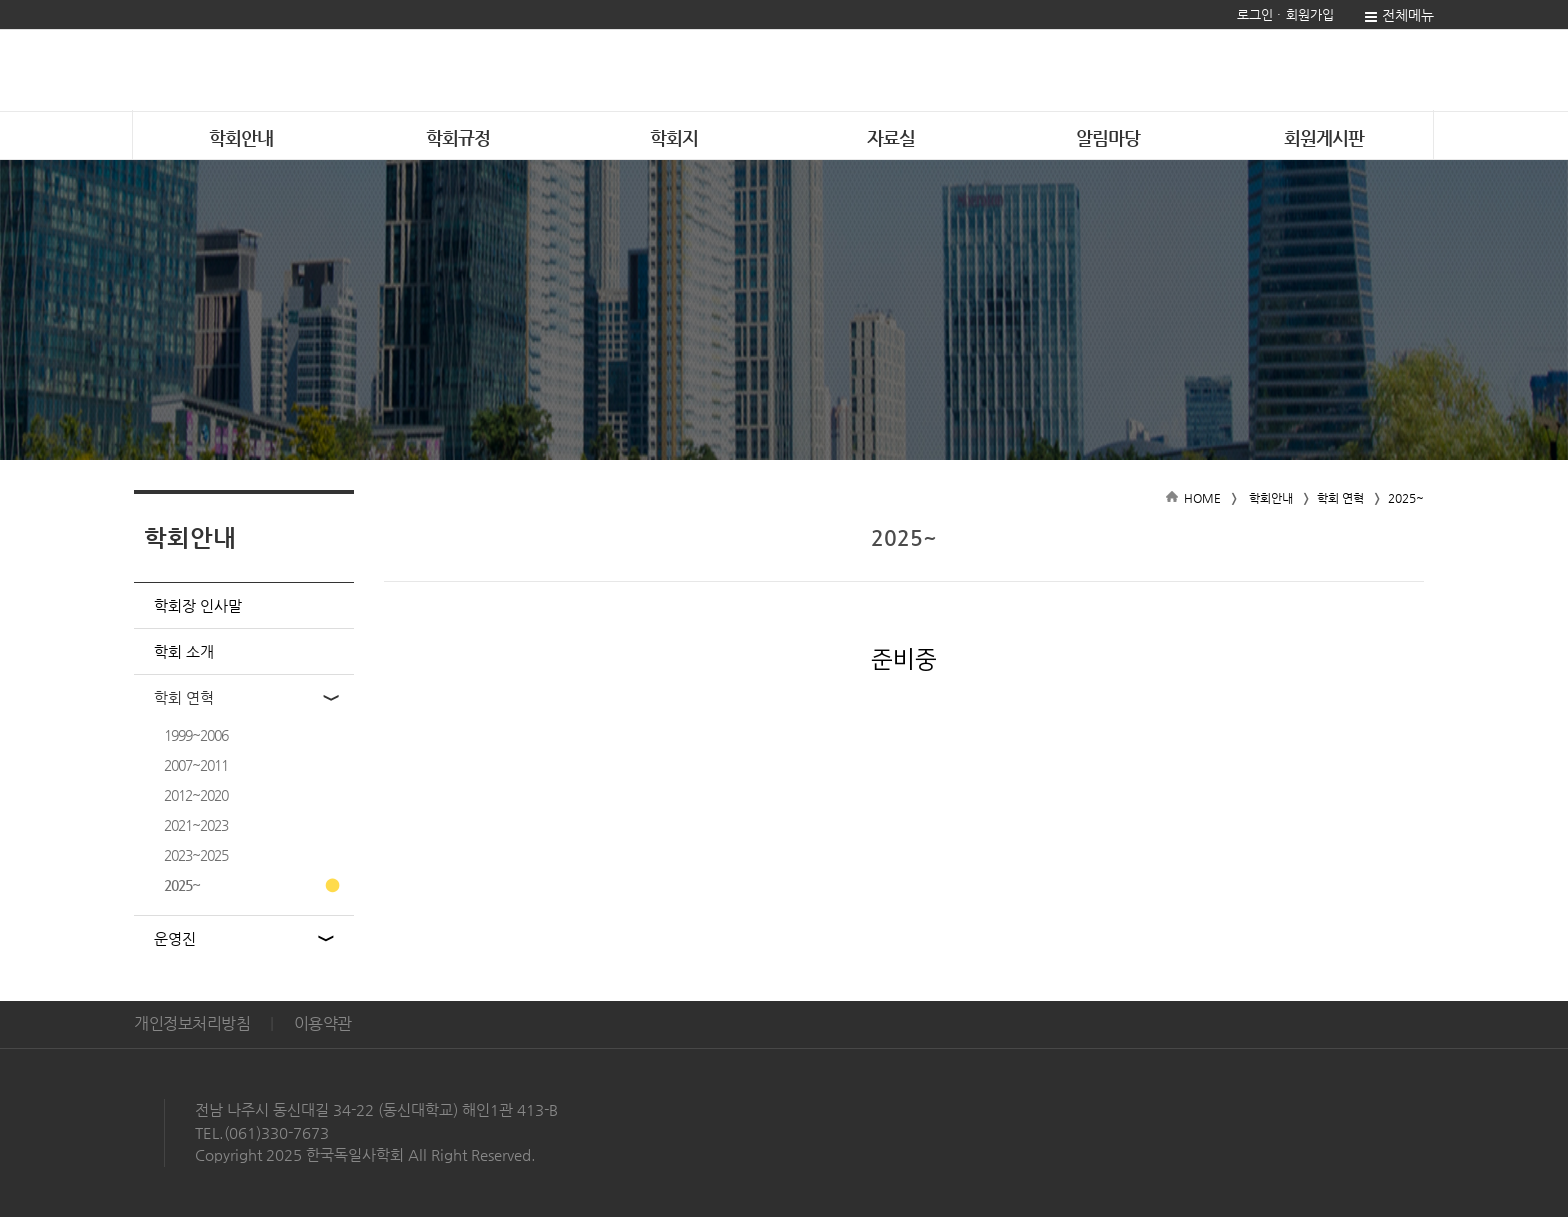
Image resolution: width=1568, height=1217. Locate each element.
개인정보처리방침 (192, 1023)
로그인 (1255, 14)
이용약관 (323, 1023)
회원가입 (1310, 14)
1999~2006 (196, 735)
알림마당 (1108, 137)
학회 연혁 (184, 697)
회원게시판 (1324, 137)
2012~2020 (196, 795)
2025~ (182, 885)
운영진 (175, 938)
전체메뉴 (1408, 15)
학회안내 (241, 137)
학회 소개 (184, 651)
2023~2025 (196, 855)
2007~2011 (196, 765)
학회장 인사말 (198, 605)
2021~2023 (196, 825)
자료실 (891, 137)
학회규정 (458, 137)
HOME (1202, 498)
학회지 (674, 137)
